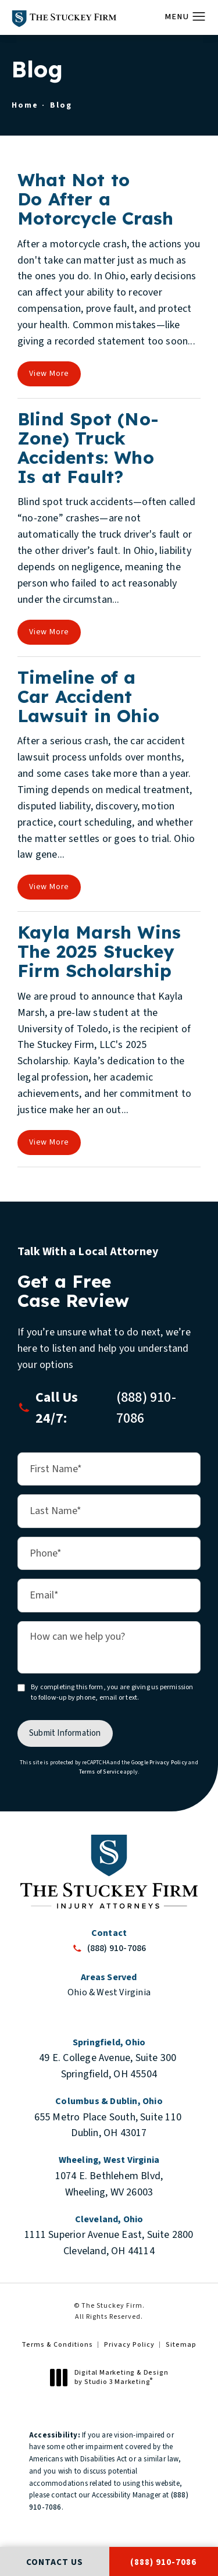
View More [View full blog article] (49, 373)
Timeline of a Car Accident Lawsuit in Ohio (88, 696)
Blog (61, 105)
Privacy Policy (168, 1762)
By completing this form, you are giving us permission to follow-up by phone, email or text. (112, 1692)
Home (25, 105)
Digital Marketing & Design (112, 2377)
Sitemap (181, 2345)
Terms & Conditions (57, 2345)
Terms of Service (101, 1772)
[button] (199, 17)
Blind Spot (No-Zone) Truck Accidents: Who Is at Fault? (88, 448)
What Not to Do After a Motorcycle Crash (95, 199)
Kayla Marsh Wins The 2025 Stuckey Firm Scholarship (99, 951)
